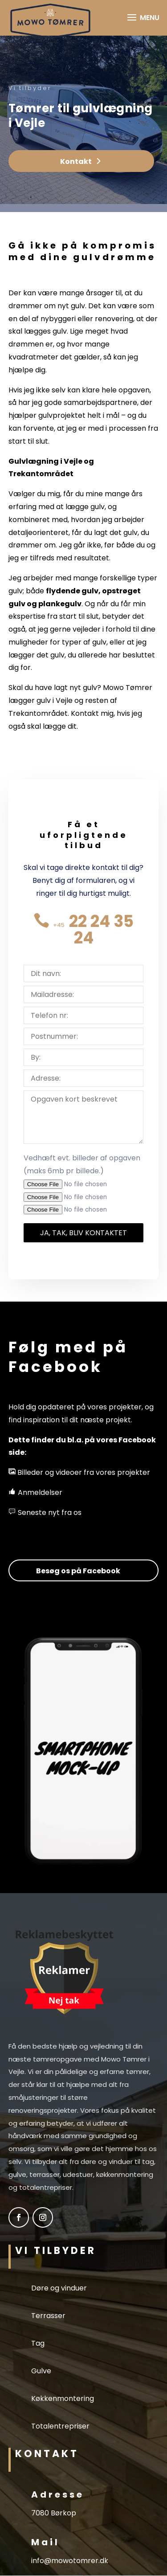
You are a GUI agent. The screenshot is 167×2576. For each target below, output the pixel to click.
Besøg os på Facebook (78, 1571)
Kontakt (76, 161)
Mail (45, 2542)
